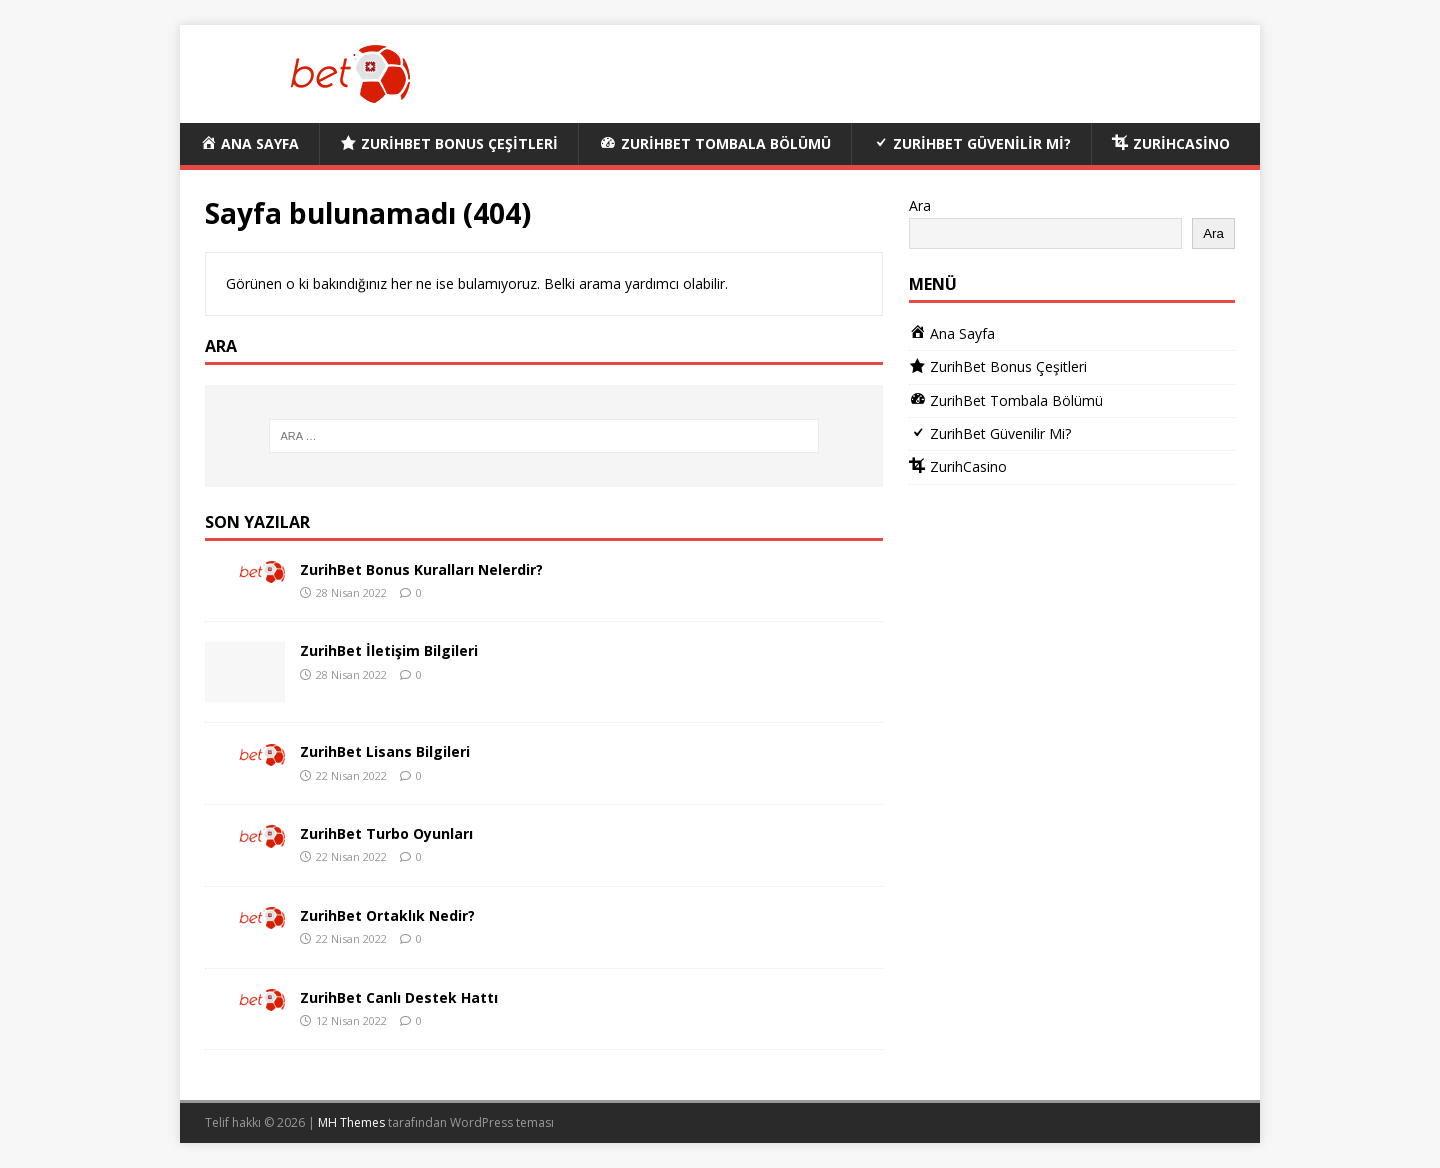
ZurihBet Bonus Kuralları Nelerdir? (421, 569)
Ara (920, 205)
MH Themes (351, 1122)
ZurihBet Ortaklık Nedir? (387, 915)
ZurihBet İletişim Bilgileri (389, 650)
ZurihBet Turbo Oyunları (386, 833)
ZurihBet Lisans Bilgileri (385, 751)
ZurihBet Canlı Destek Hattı (399, 997)
